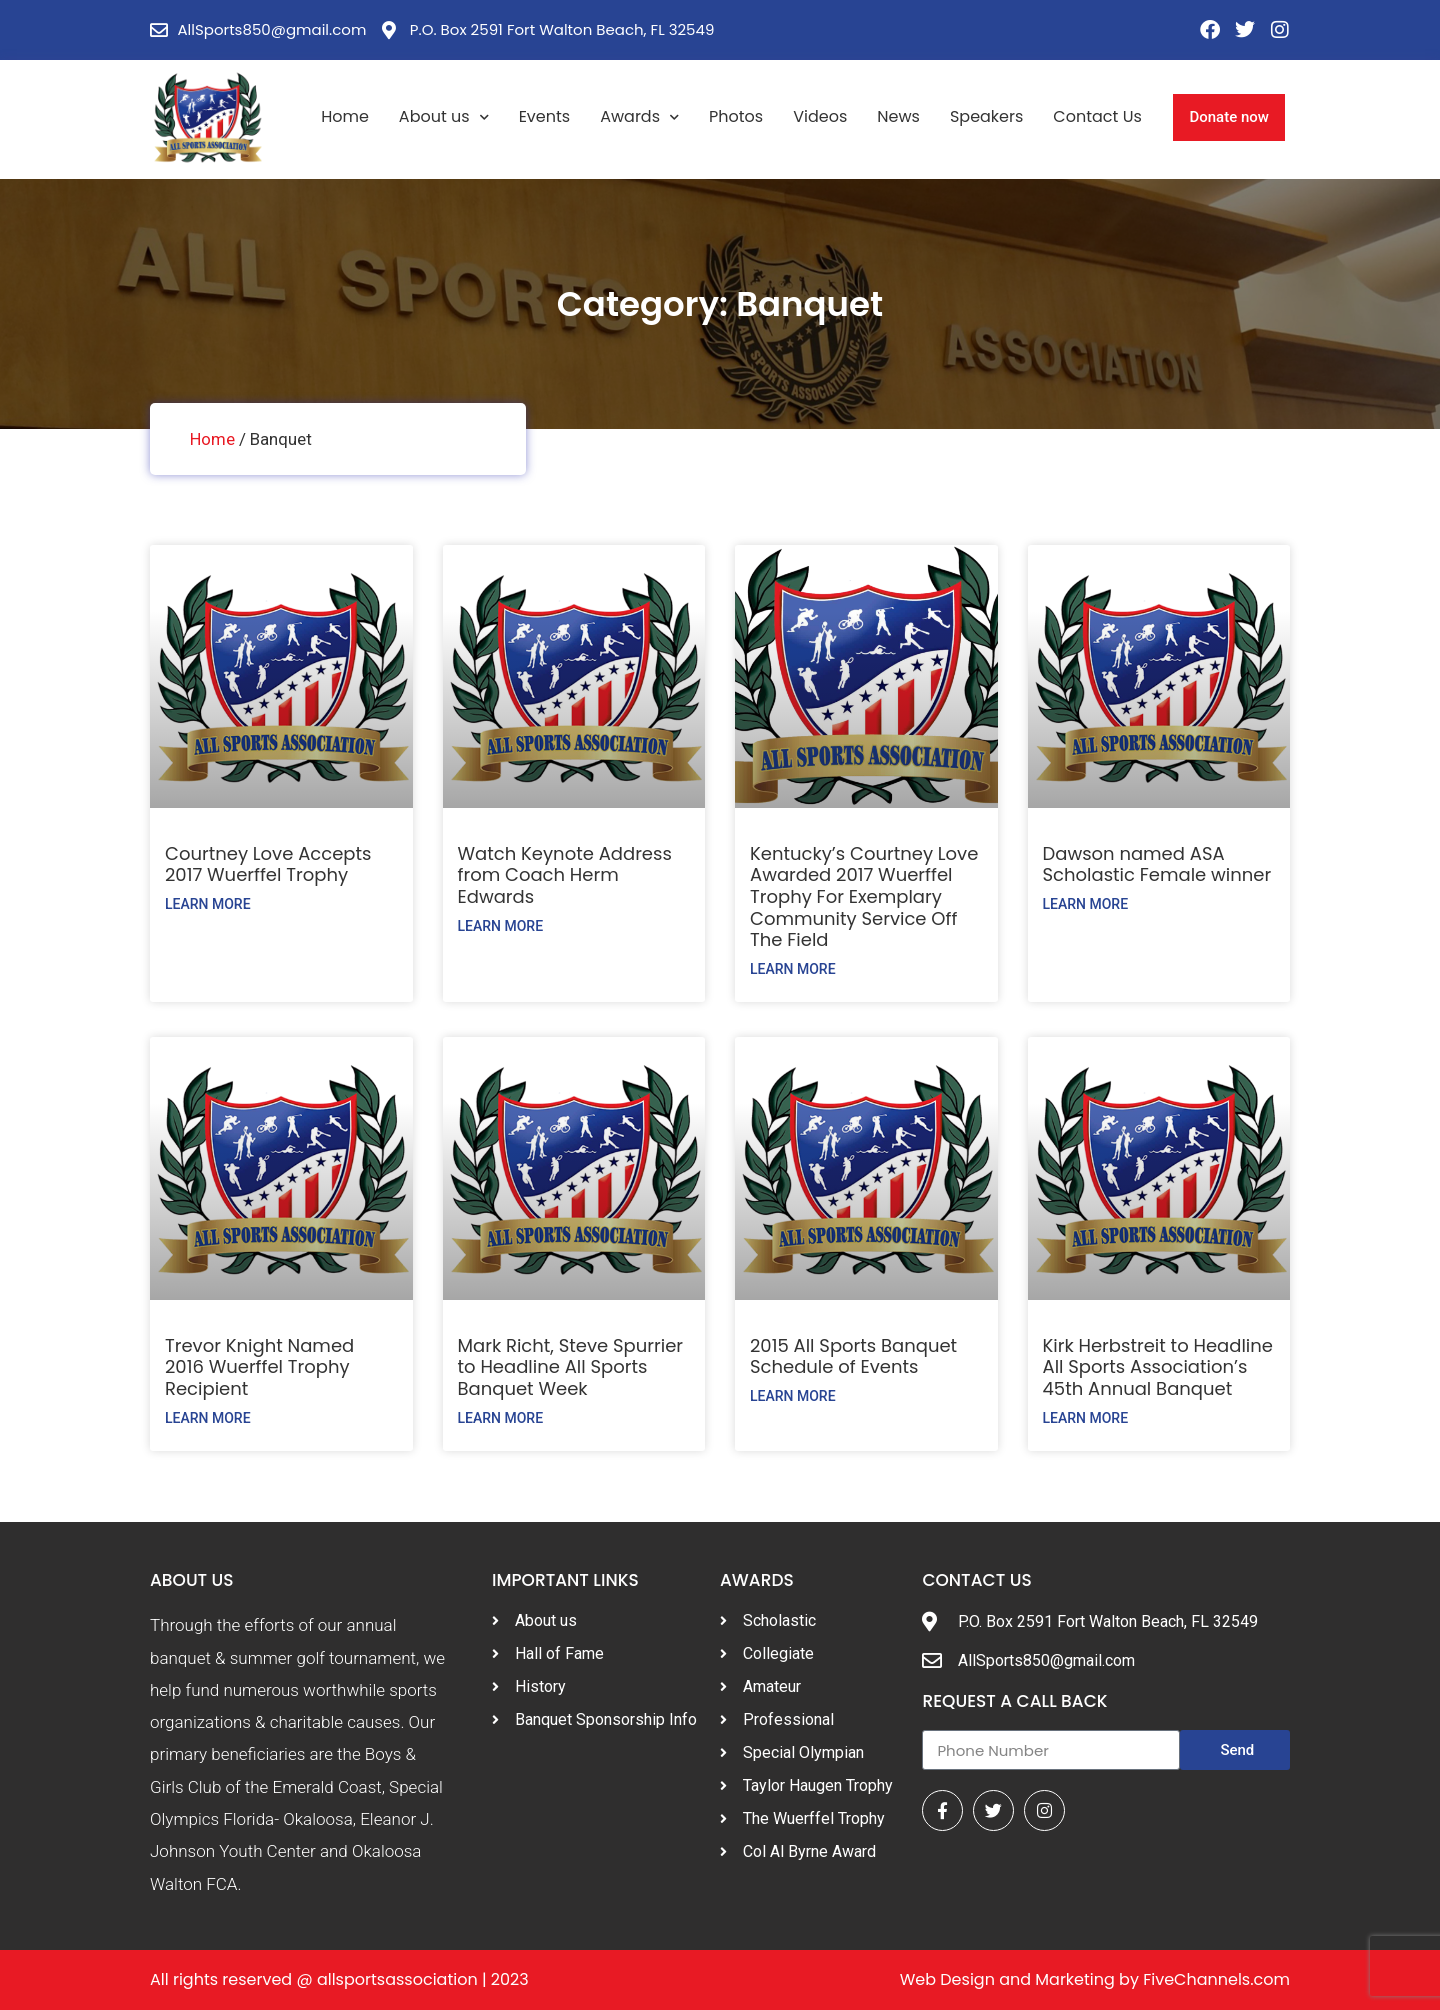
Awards (639, 117)
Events (545, 116)
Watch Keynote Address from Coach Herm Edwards (565, 875)
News (898, 116)
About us (444, 117)
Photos (736, 116)
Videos (820, 116)
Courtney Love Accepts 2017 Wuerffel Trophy (268, 864)
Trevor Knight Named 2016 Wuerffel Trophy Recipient (259, 1367)
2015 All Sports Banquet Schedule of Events (853, 1356)
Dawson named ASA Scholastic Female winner (1157, 864)
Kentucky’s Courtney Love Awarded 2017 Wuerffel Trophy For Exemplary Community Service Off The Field (864, 896)
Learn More (208, 904)
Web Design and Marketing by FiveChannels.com (1095, 1979)
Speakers (986, 116)
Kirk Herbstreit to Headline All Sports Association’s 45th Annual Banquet (1158, 1367)
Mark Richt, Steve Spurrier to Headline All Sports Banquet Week (571, 1367)
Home (345, 116)
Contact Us (1097, 116)
